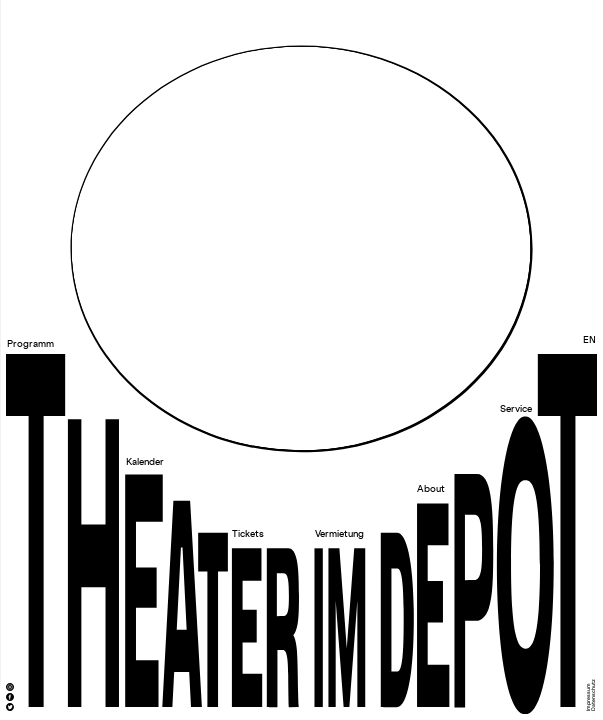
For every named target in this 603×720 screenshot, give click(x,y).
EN (589, 340)
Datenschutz (594, 695)
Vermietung (339, 534)
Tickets (248, 534)
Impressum (588, 697)
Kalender (145, 462)
